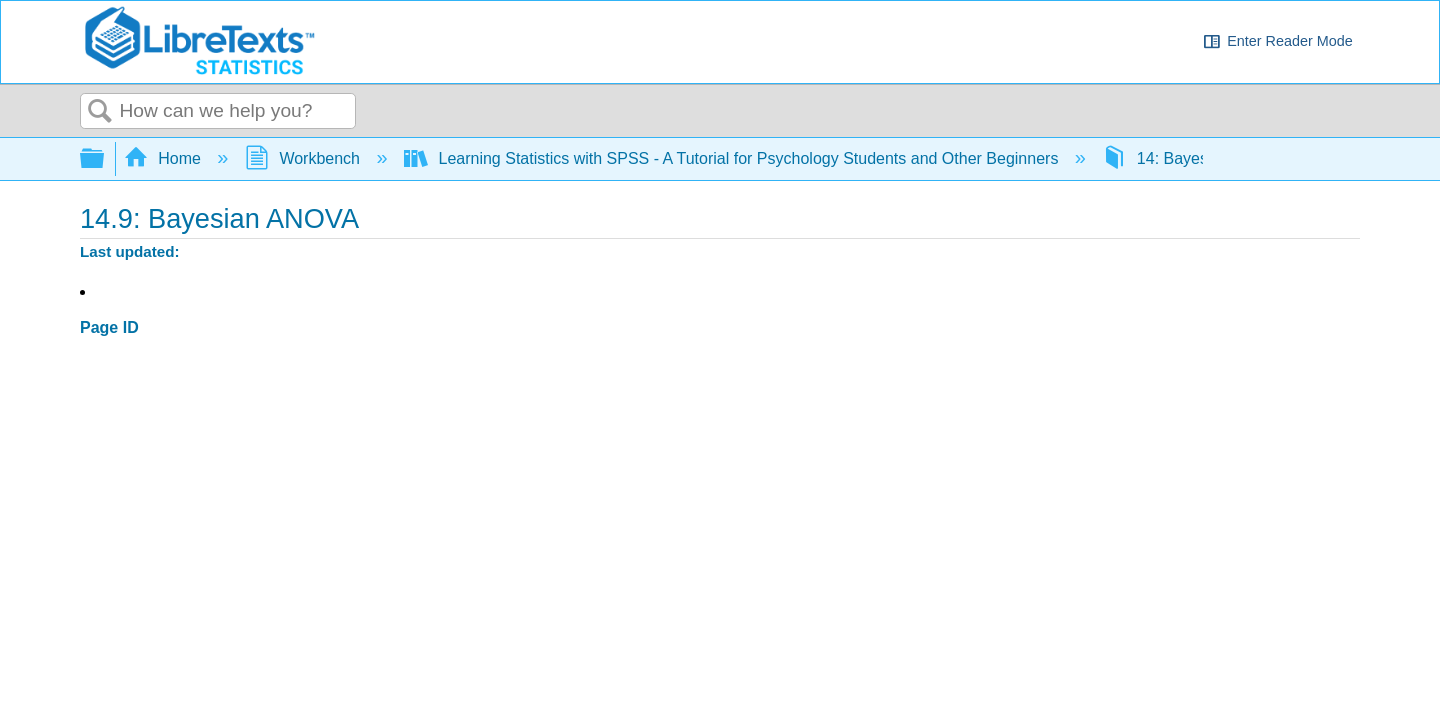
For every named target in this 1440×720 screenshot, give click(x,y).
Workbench (305, 158)
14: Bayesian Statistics (1202, 158)
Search (100, 112)
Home (165, 158)
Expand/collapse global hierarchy (105, 159)
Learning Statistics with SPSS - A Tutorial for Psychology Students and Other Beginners (733, 158)
